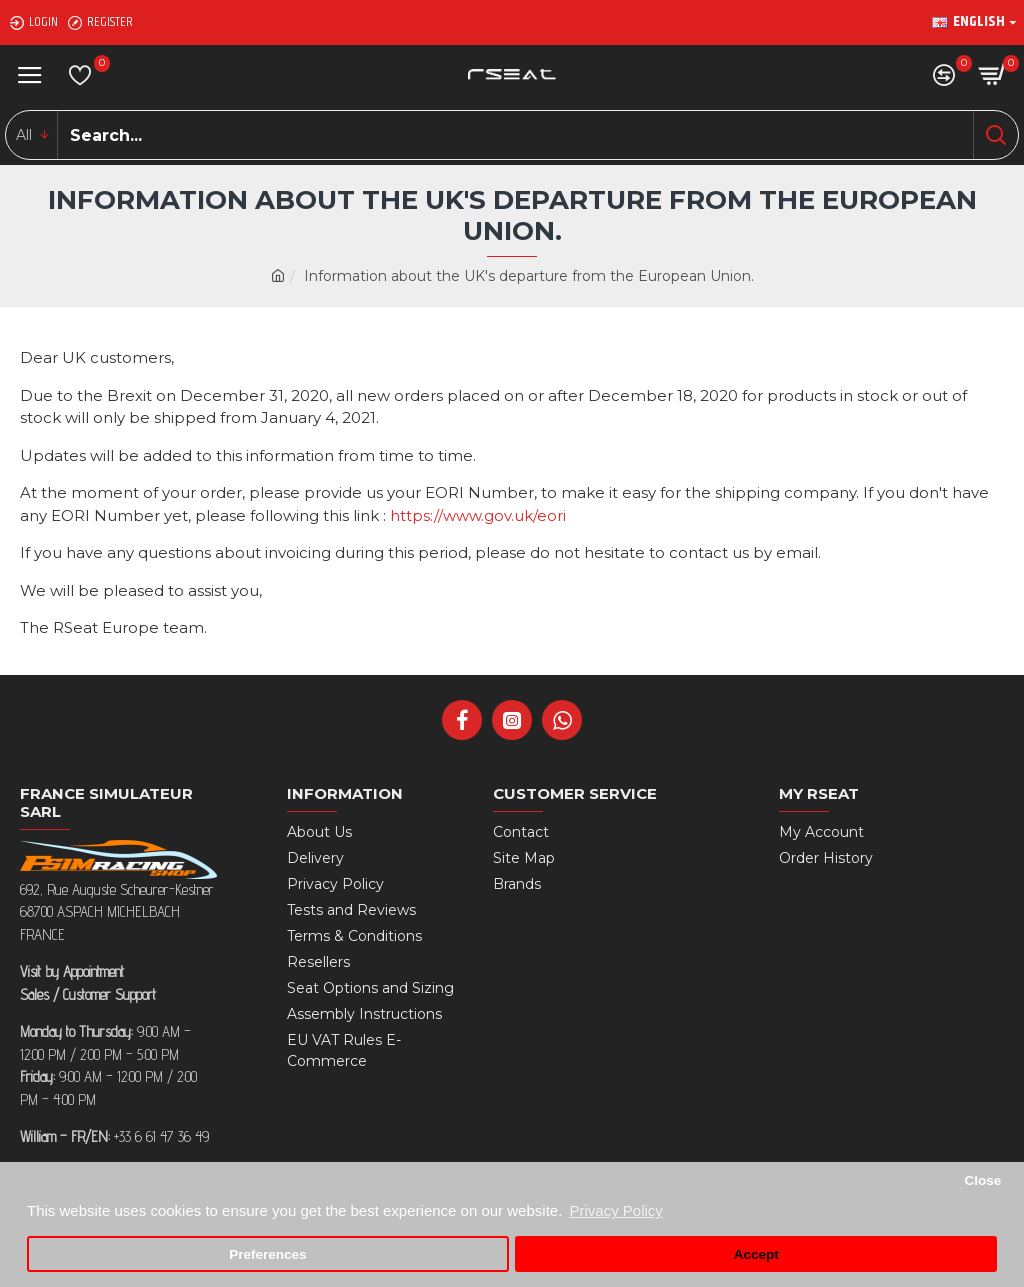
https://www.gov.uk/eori (478, 515)
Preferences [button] (267, 1254)
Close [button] (982, 1180)
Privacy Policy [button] (615, 1210)
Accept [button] (756, 1254)
